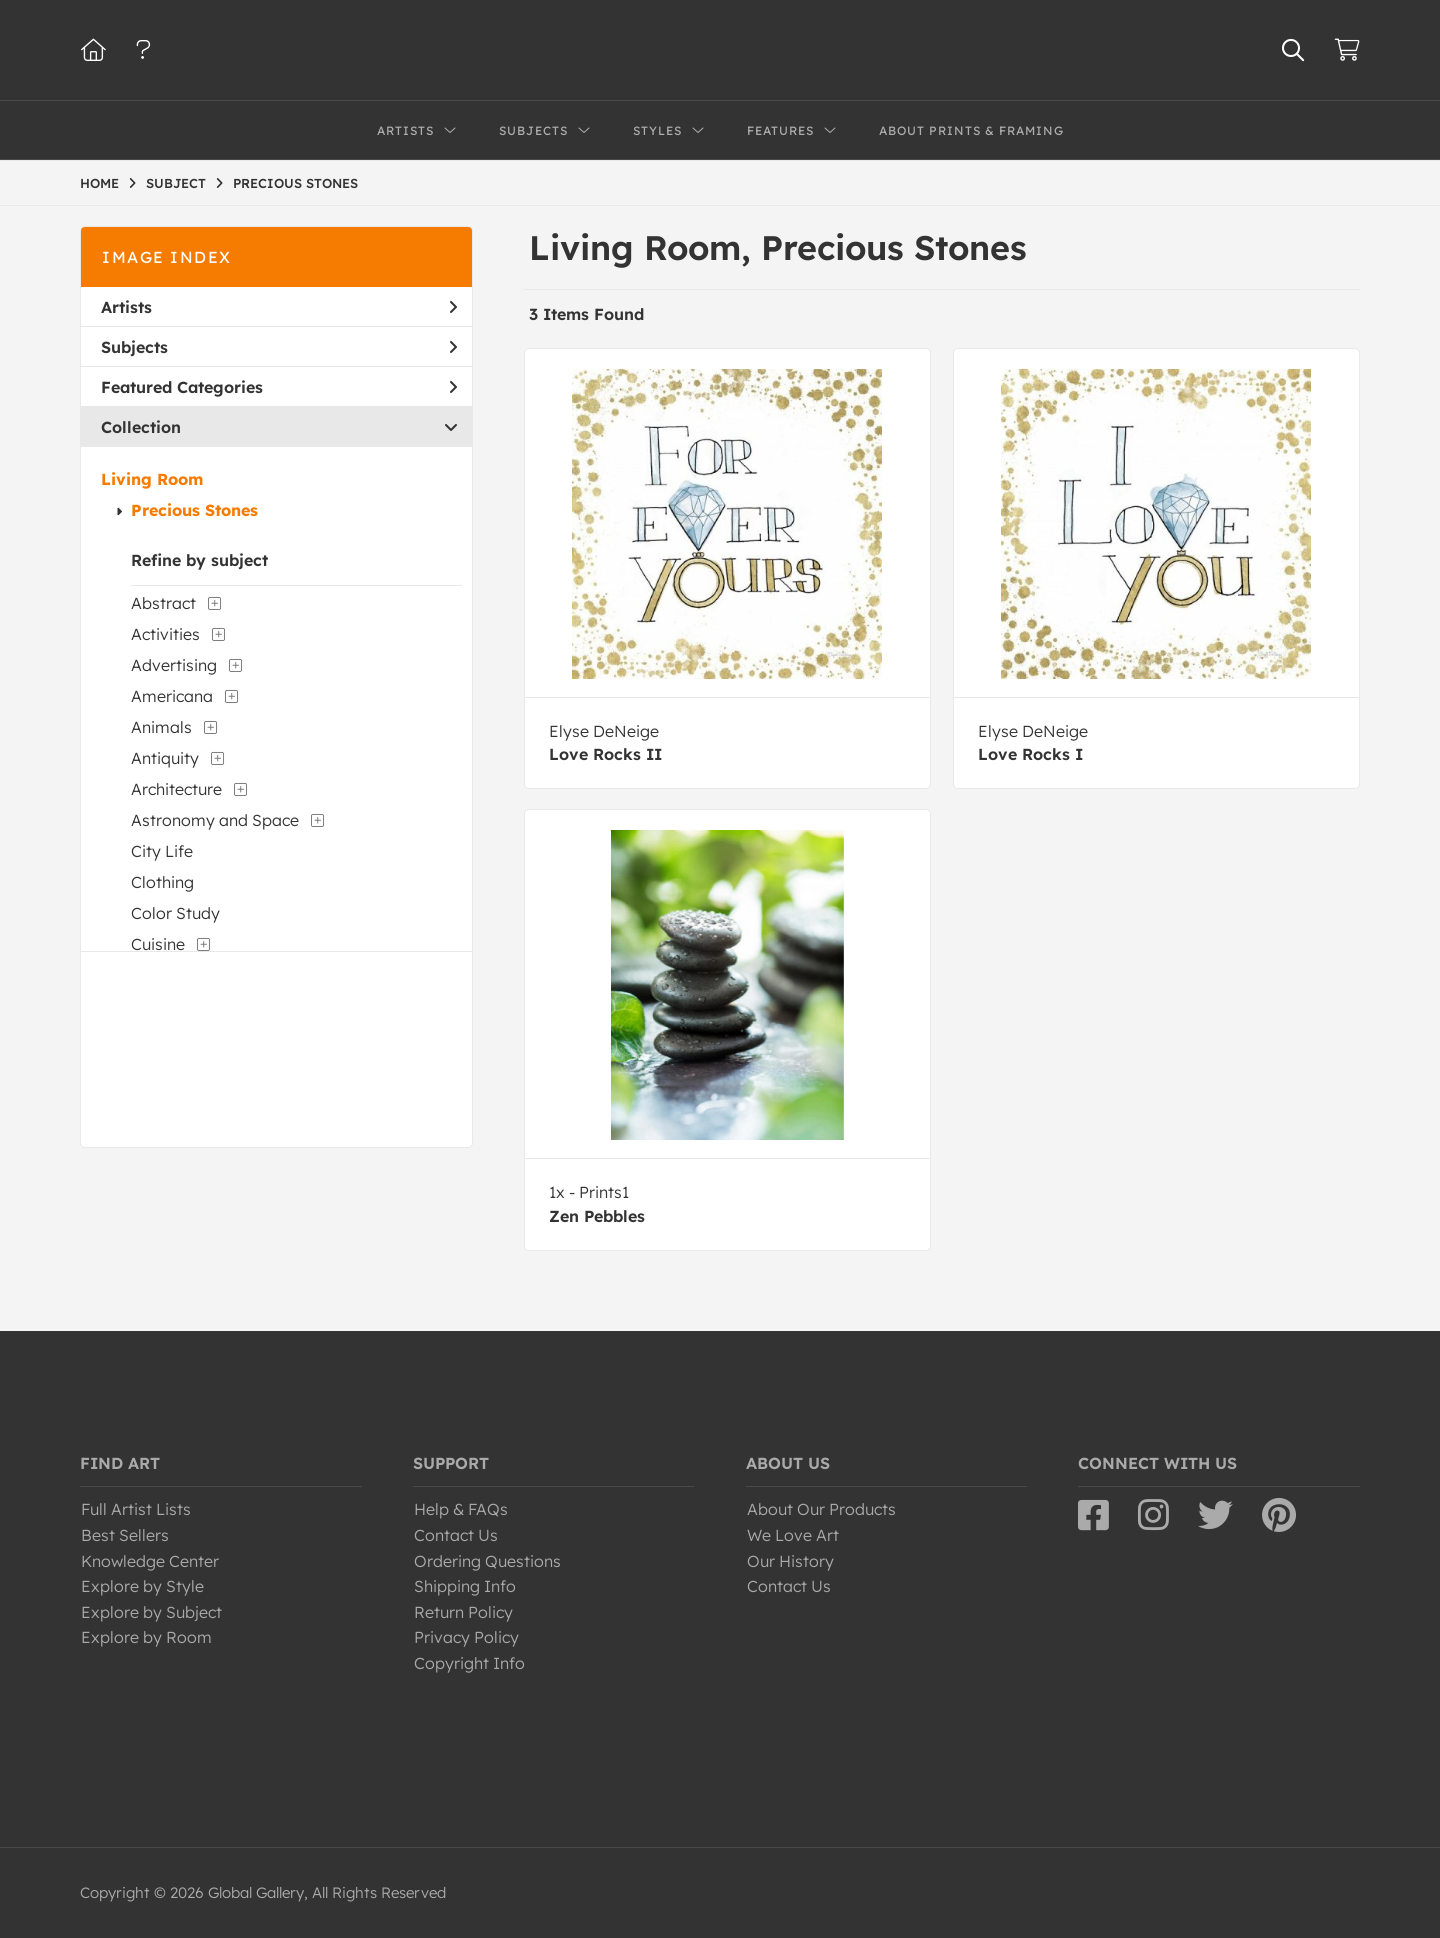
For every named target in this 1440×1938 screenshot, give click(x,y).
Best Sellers (125, 1535)
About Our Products (821, 1509)
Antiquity (165, 758)
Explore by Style (142, 1586)
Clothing (162, 882)
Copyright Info (469, 1663)
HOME (99, 183)
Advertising (174, 665)
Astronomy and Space (215, 820)
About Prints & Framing (971, 130)
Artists (279, 307)
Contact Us (456, 1535)
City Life (162, 851)
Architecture (176, 789)
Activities (165, 634)
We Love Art (793, 1535)
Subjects (279, 347)
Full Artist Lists (136, 1509)
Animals (161, 727)
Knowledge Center (150, 1561)
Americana (172, 696)
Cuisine (158, 944)
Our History (790, 1561)
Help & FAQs (461, 1509)
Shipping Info (465, 1586)
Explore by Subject (151, 1612)
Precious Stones (194, 510)
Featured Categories (279, 387)
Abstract (163, 603)
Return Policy (463, 1612)
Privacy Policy (466, 1637)
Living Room (152, 479)
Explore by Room (146, 1637)
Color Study (175, 913)
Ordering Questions (487, 1561)
